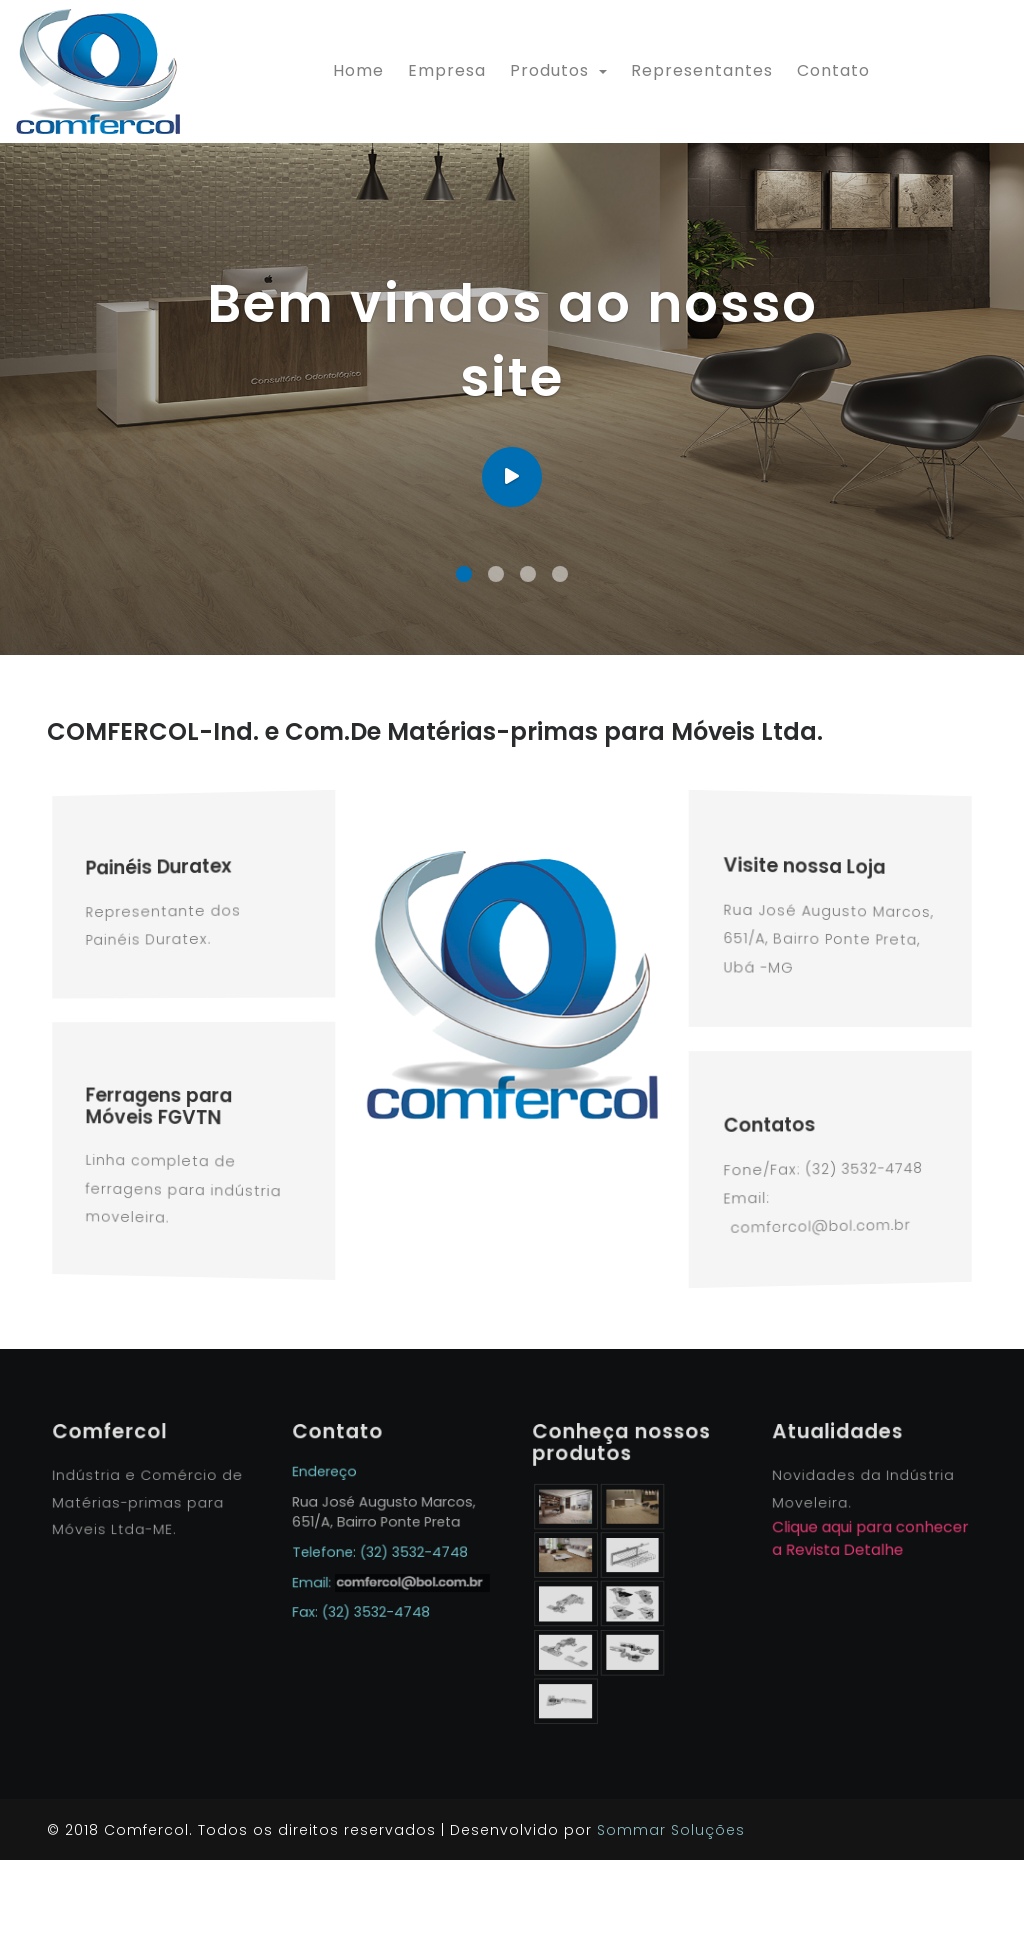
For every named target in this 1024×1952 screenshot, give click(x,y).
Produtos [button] (552, 70)
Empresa (447, 70)
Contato (833, 70)
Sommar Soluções (671, 1922)
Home (362, 70)
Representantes (702, 70)
